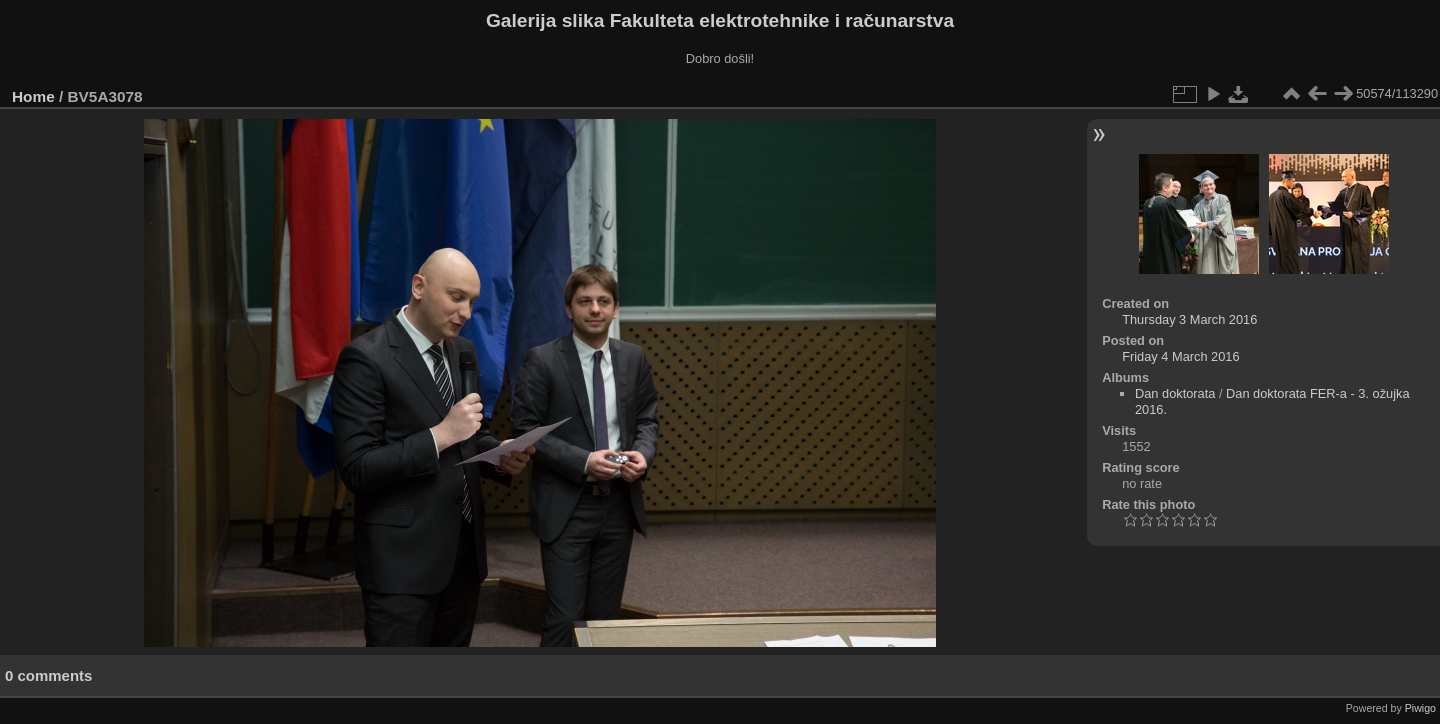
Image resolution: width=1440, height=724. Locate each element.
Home (33, 96)
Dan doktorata (1175, 393)
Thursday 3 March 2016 (1189, 319)
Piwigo (1420, 708)
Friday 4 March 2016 (1180, 356)
